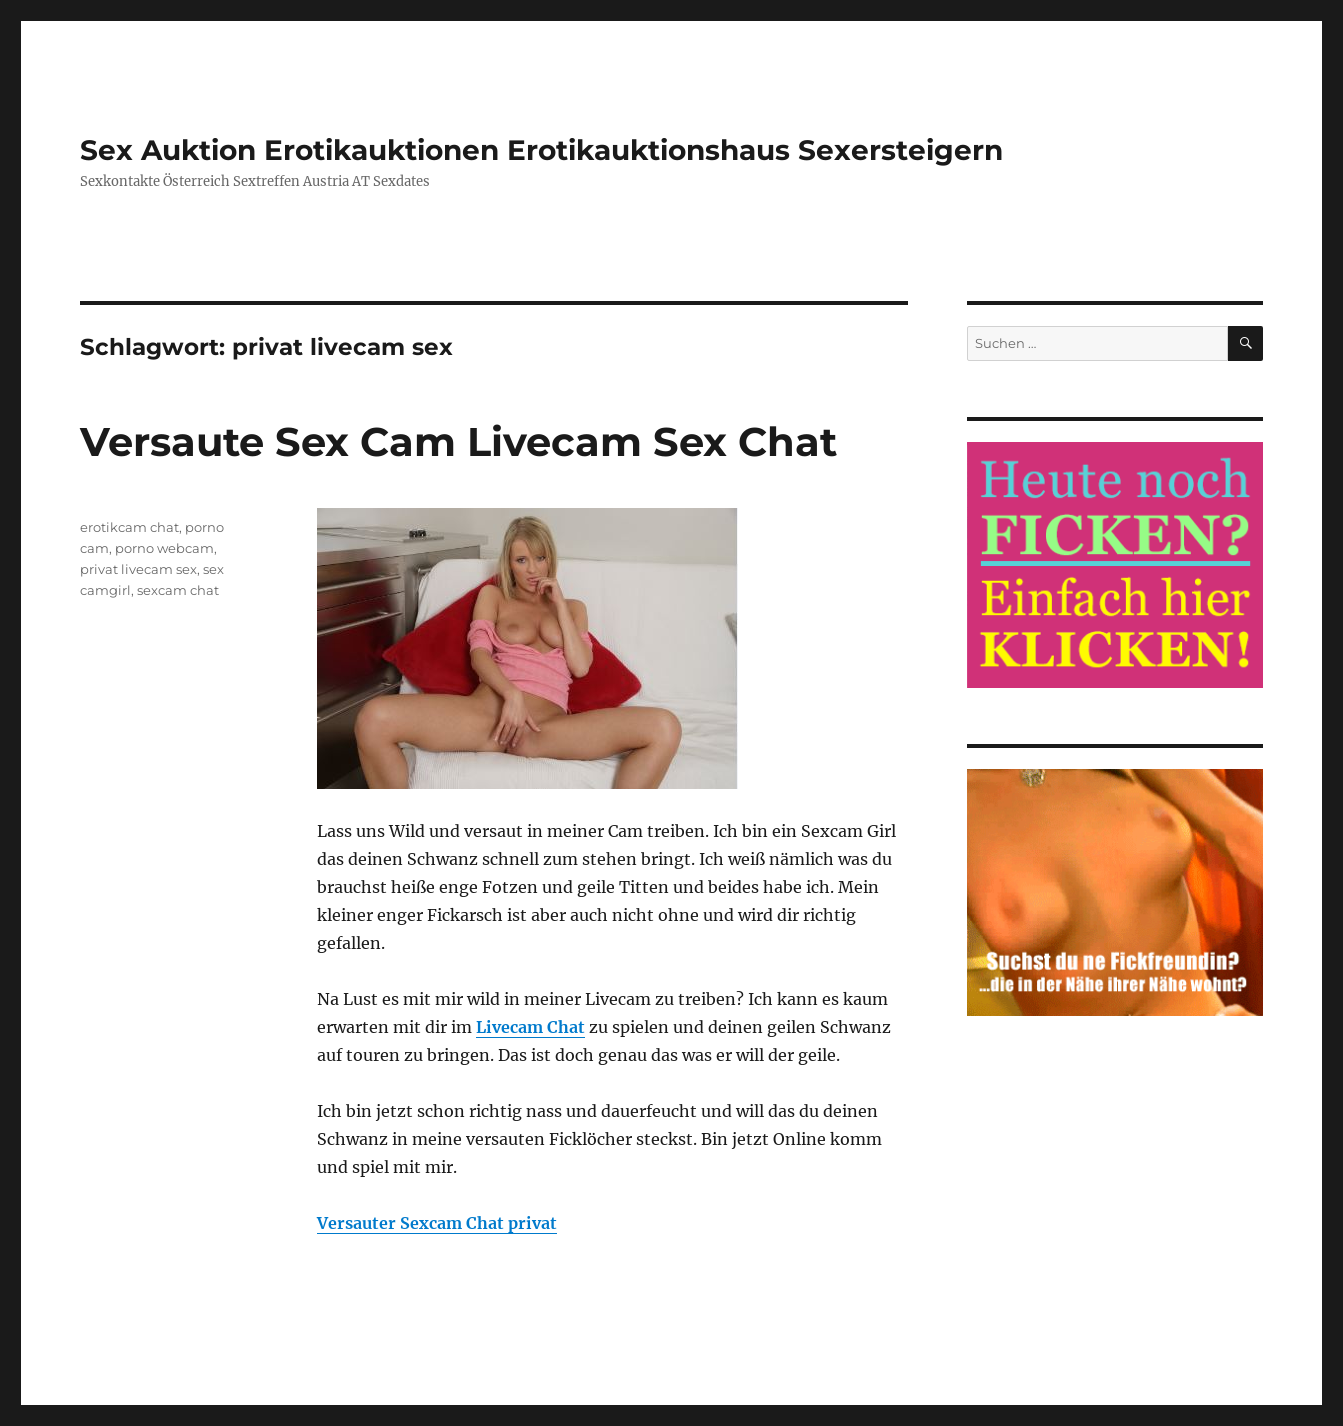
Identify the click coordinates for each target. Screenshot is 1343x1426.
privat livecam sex (138, 569)
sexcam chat (178, 590)
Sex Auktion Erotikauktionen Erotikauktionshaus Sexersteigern (541, 150)
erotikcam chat (129, 527)
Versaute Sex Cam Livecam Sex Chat (458, 441)
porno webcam (164, 548)
